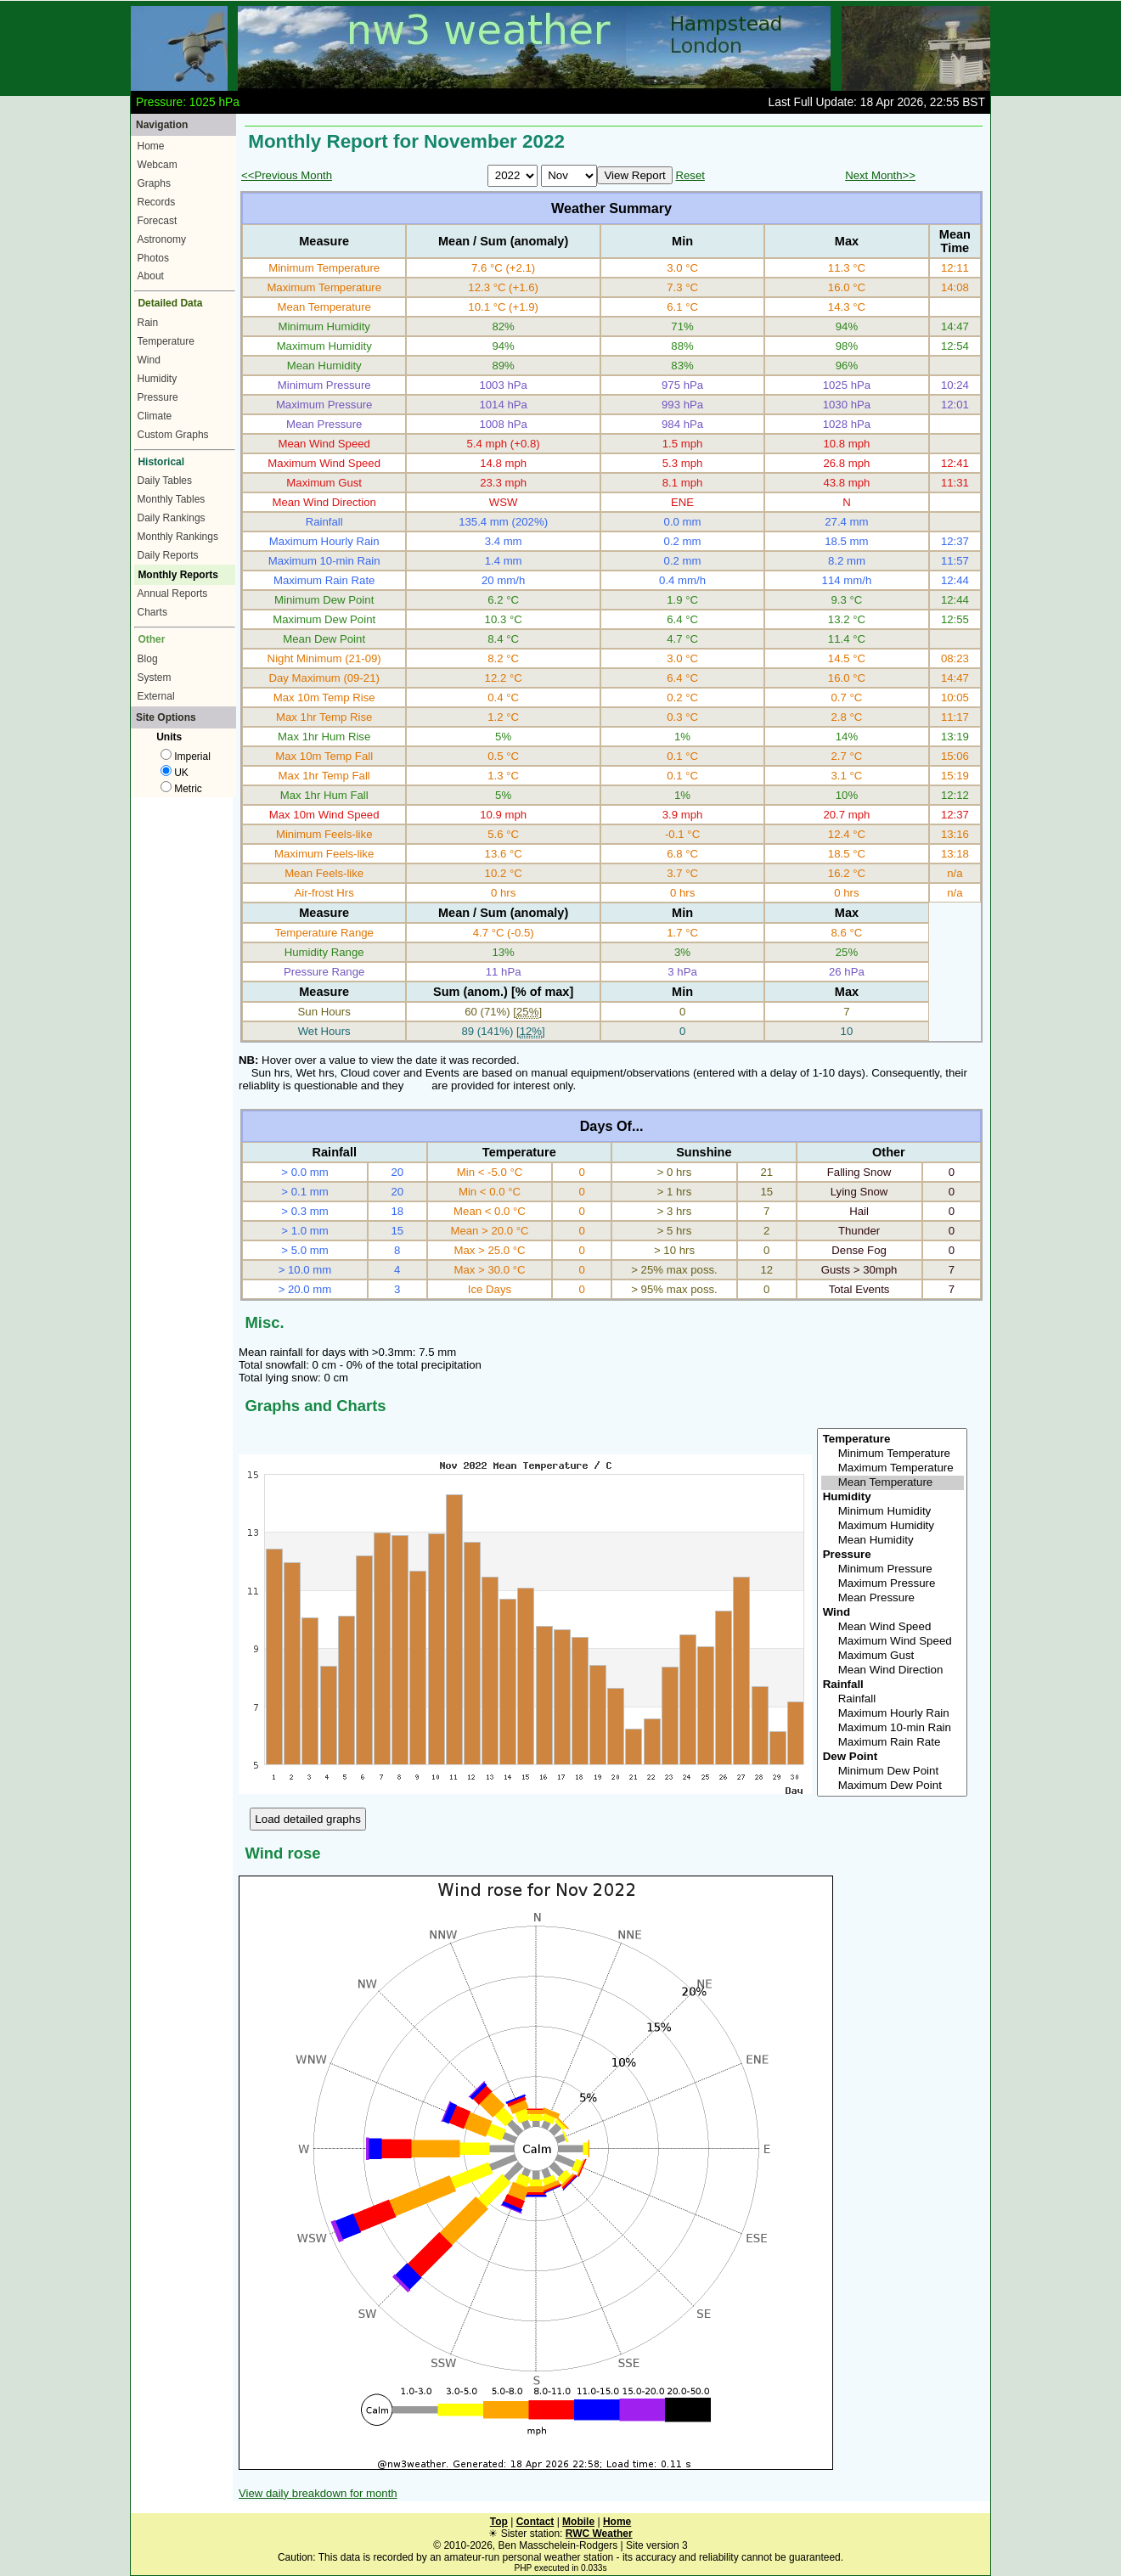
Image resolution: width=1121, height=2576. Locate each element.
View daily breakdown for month (318, 2493)
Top (499, 2522)
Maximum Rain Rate (892, 1742)
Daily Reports (168, 555)
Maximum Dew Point (892, 1786)
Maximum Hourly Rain (892, 1714)
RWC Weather (599, 2533)
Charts (152, 612)
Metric (181, 789)
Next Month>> (880, 175)
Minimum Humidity (892, 1512)
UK (175, 773)
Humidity (157, 379)
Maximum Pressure (892, 1584)
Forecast (157, 221)
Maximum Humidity (892, 1526)
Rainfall (892, 1699)
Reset (689, 175)
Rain (148, 323)
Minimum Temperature (892, 1454)
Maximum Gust (892, 1656)
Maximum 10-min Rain (892, 1728)
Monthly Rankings (178, 537)
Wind (149, 360)
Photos (153, 258)
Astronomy (162, 239)
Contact (535, 2522)
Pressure (158, 397)
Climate (155, 416)
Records (157, 202)
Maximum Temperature (892, 1468)
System (155, 677)
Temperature (166, 341)
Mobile (578, 2522)
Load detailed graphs (308, 1819)
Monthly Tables (172, 499)
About (151, 276)
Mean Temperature (892, 1483)
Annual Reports (173, 593)
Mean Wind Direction (892, 1670)
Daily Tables (165, 481)
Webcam (157, 165)
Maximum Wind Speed (892, 1641)
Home (151, 146)
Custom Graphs (173, 435)
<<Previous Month (286, 175)
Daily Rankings (172, 518)
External (156, 696)
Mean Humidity (892, 1540)
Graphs (154, 183)
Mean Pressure (892, 1598)
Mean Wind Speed (892, 1627)
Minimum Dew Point (892, 1771)
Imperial (186, 756)
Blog (148, 659)
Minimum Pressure (892, 1569)
